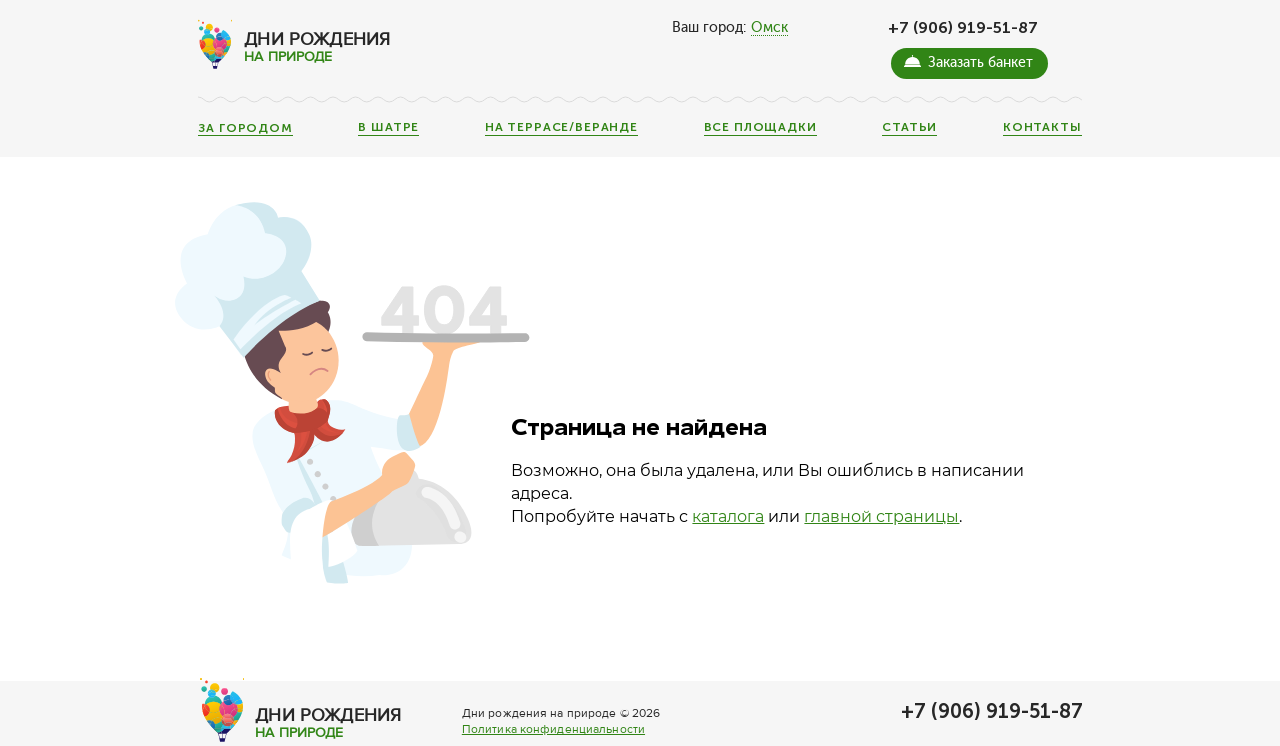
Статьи (909, 127)
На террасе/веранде (561, 127)
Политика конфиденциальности (553, 729)
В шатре (388, 127)
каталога (728, 516)
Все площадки (760, 127)
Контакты (1042, 127)
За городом (245, 129)
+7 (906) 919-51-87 (963, 27)
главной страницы (881, 516)
